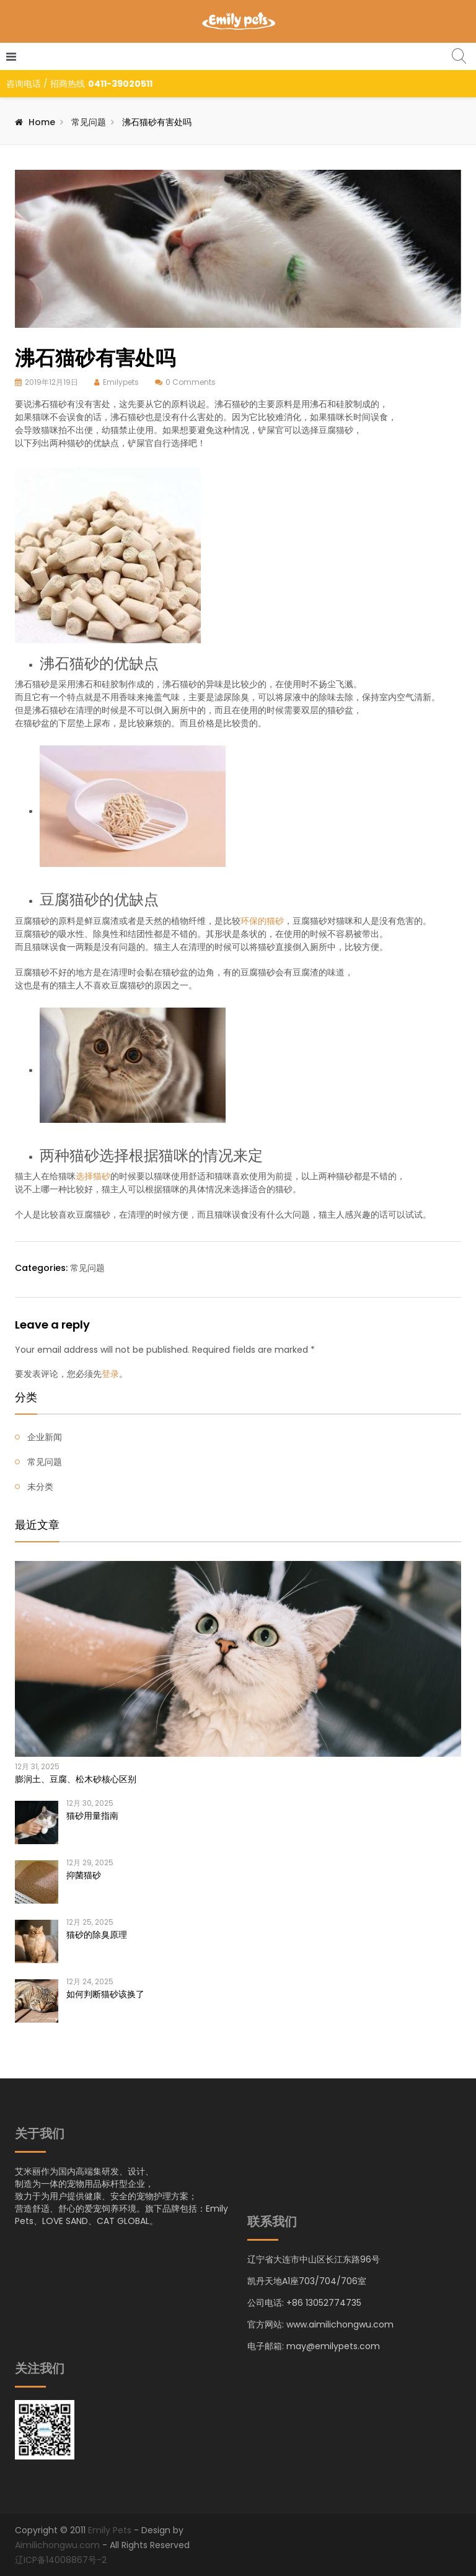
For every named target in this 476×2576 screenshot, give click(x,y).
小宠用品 (264, 2206)
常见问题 (88, 122)
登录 (110, 1374)
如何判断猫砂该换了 (105, 1994)
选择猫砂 (93, 1176)
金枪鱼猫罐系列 (277, 2188)
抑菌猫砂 (83, 1875)
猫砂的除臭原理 (96, 1934)
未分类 (40, 1486)
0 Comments (190, 382)
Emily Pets (109, 2530)
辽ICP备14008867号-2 (61, 2560)
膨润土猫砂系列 (277, 2169)
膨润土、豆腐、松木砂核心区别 (75, 1779)
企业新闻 (44, 1437)
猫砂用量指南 (92, 1815)
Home (42, 122)
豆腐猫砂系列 (273, 2150)
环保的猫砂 (262, 921)
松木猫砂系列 (273, 2132)
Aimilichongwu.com (57, 2545)
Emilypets (121, 382)
